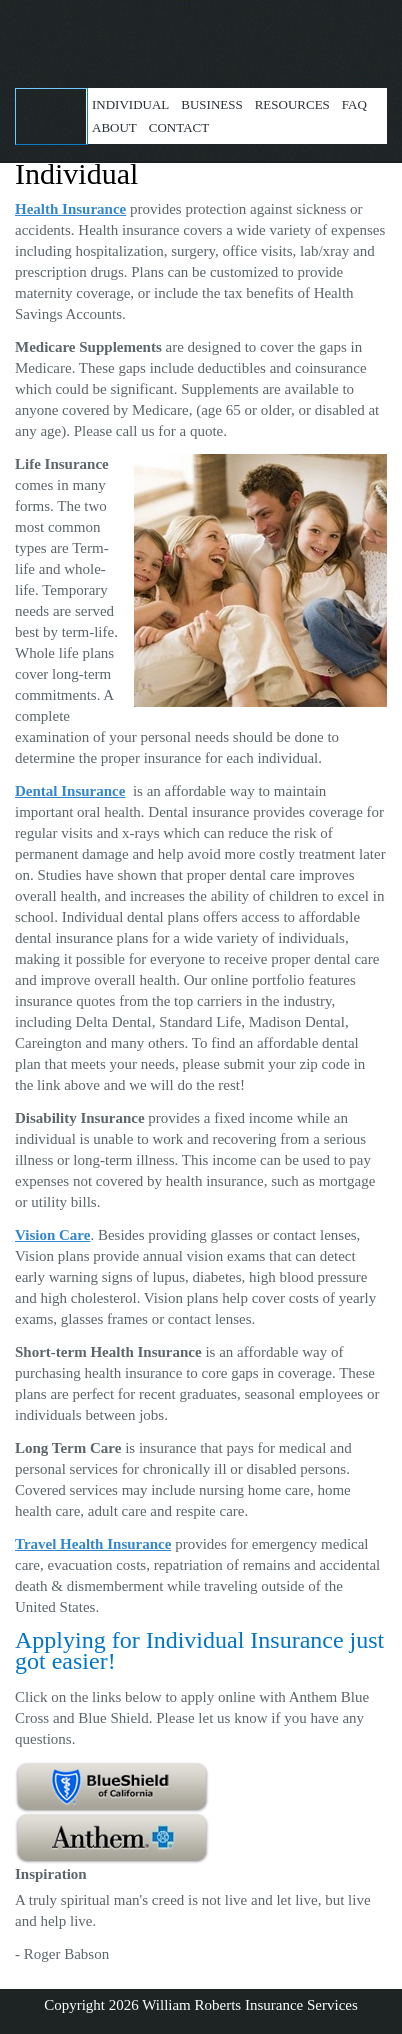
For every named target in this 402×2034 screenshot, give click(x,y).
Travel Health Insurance (93, 1544)
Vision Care (52, 1235)
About (114, 127)
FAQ (354, 104)
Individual (130, 104)
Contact (179, 127)
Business (211, 104)
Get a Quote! (51, 116)
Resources (292, 104)
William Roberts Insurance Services (201, 35)
